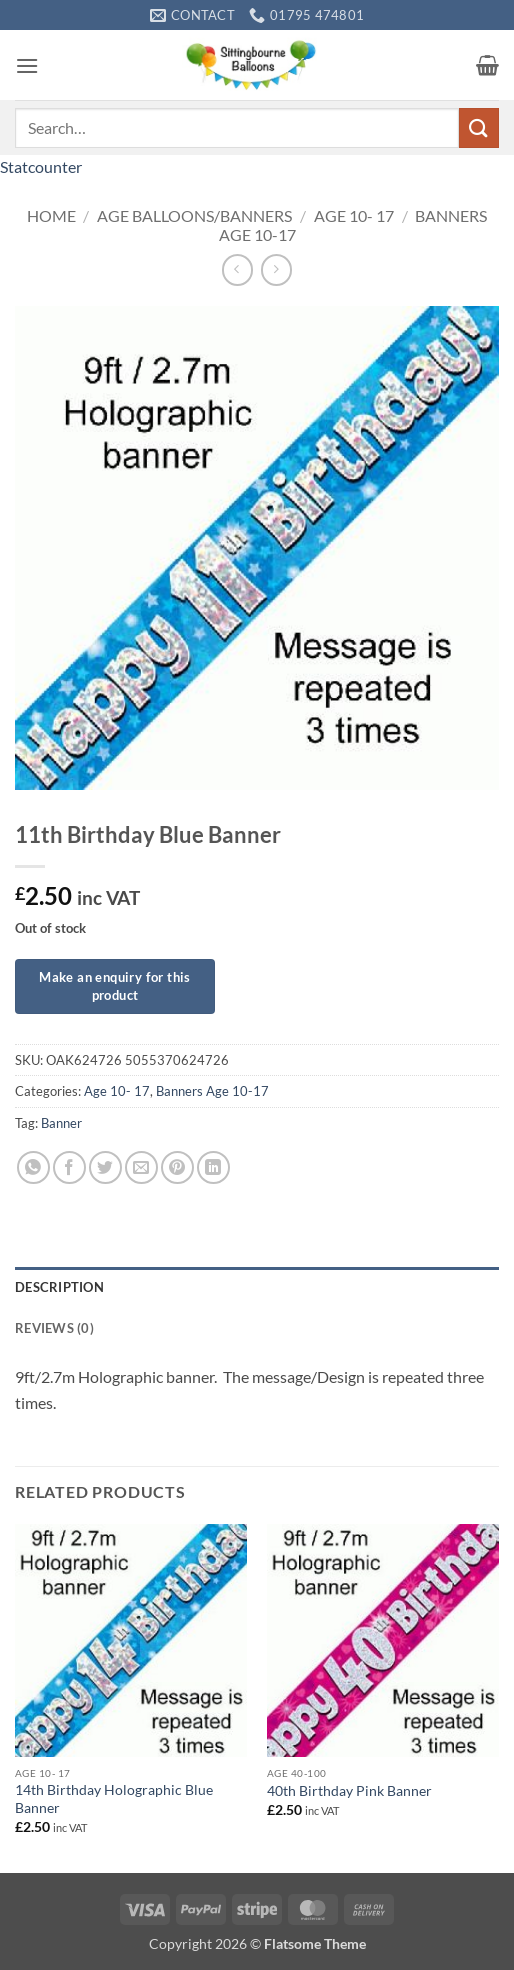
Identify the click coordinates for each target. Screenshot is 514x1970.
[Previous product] (276, 269)
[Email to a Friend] (141, 1167)
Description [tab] (59, 1287)
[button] (27, 65)
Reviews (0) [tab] (54, 1328)
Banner (61, 1123)
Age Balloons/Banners (194, 215)
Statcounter (41, 166)
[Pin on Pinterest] (177, 1167)
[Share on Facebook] (69, 1167)
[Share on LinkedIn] (213, 1167)
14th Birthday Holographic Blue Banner (114, 1799)
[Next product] (237, 269)
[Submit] (479, 127)
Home (51, 215)
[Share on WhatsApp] (33, 1167)
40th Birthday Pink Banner (349, 1791)
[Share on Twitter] (105, 1167)
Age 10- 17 (354, 215)
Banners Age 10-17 (212, 1091)
